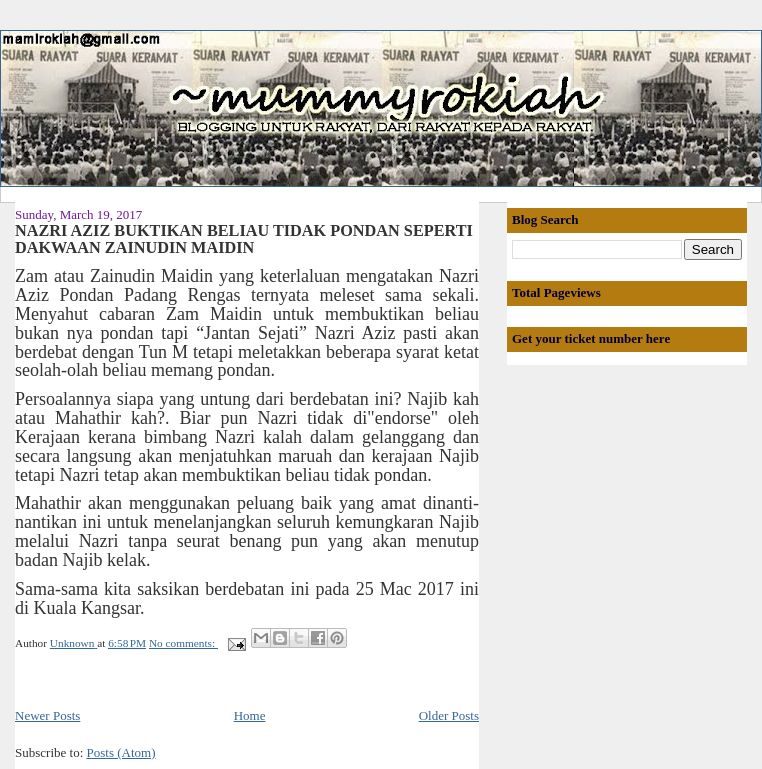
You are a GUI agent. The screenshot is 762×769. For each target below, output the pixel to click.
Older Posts (449, 715)
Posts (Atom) (121, 752)
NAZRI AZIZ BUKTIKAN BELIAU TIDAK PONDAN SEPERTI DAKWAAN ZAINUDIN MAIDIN (244, 240)
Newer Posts (47, 715)
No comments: (183, 643)
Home (250, 715)
